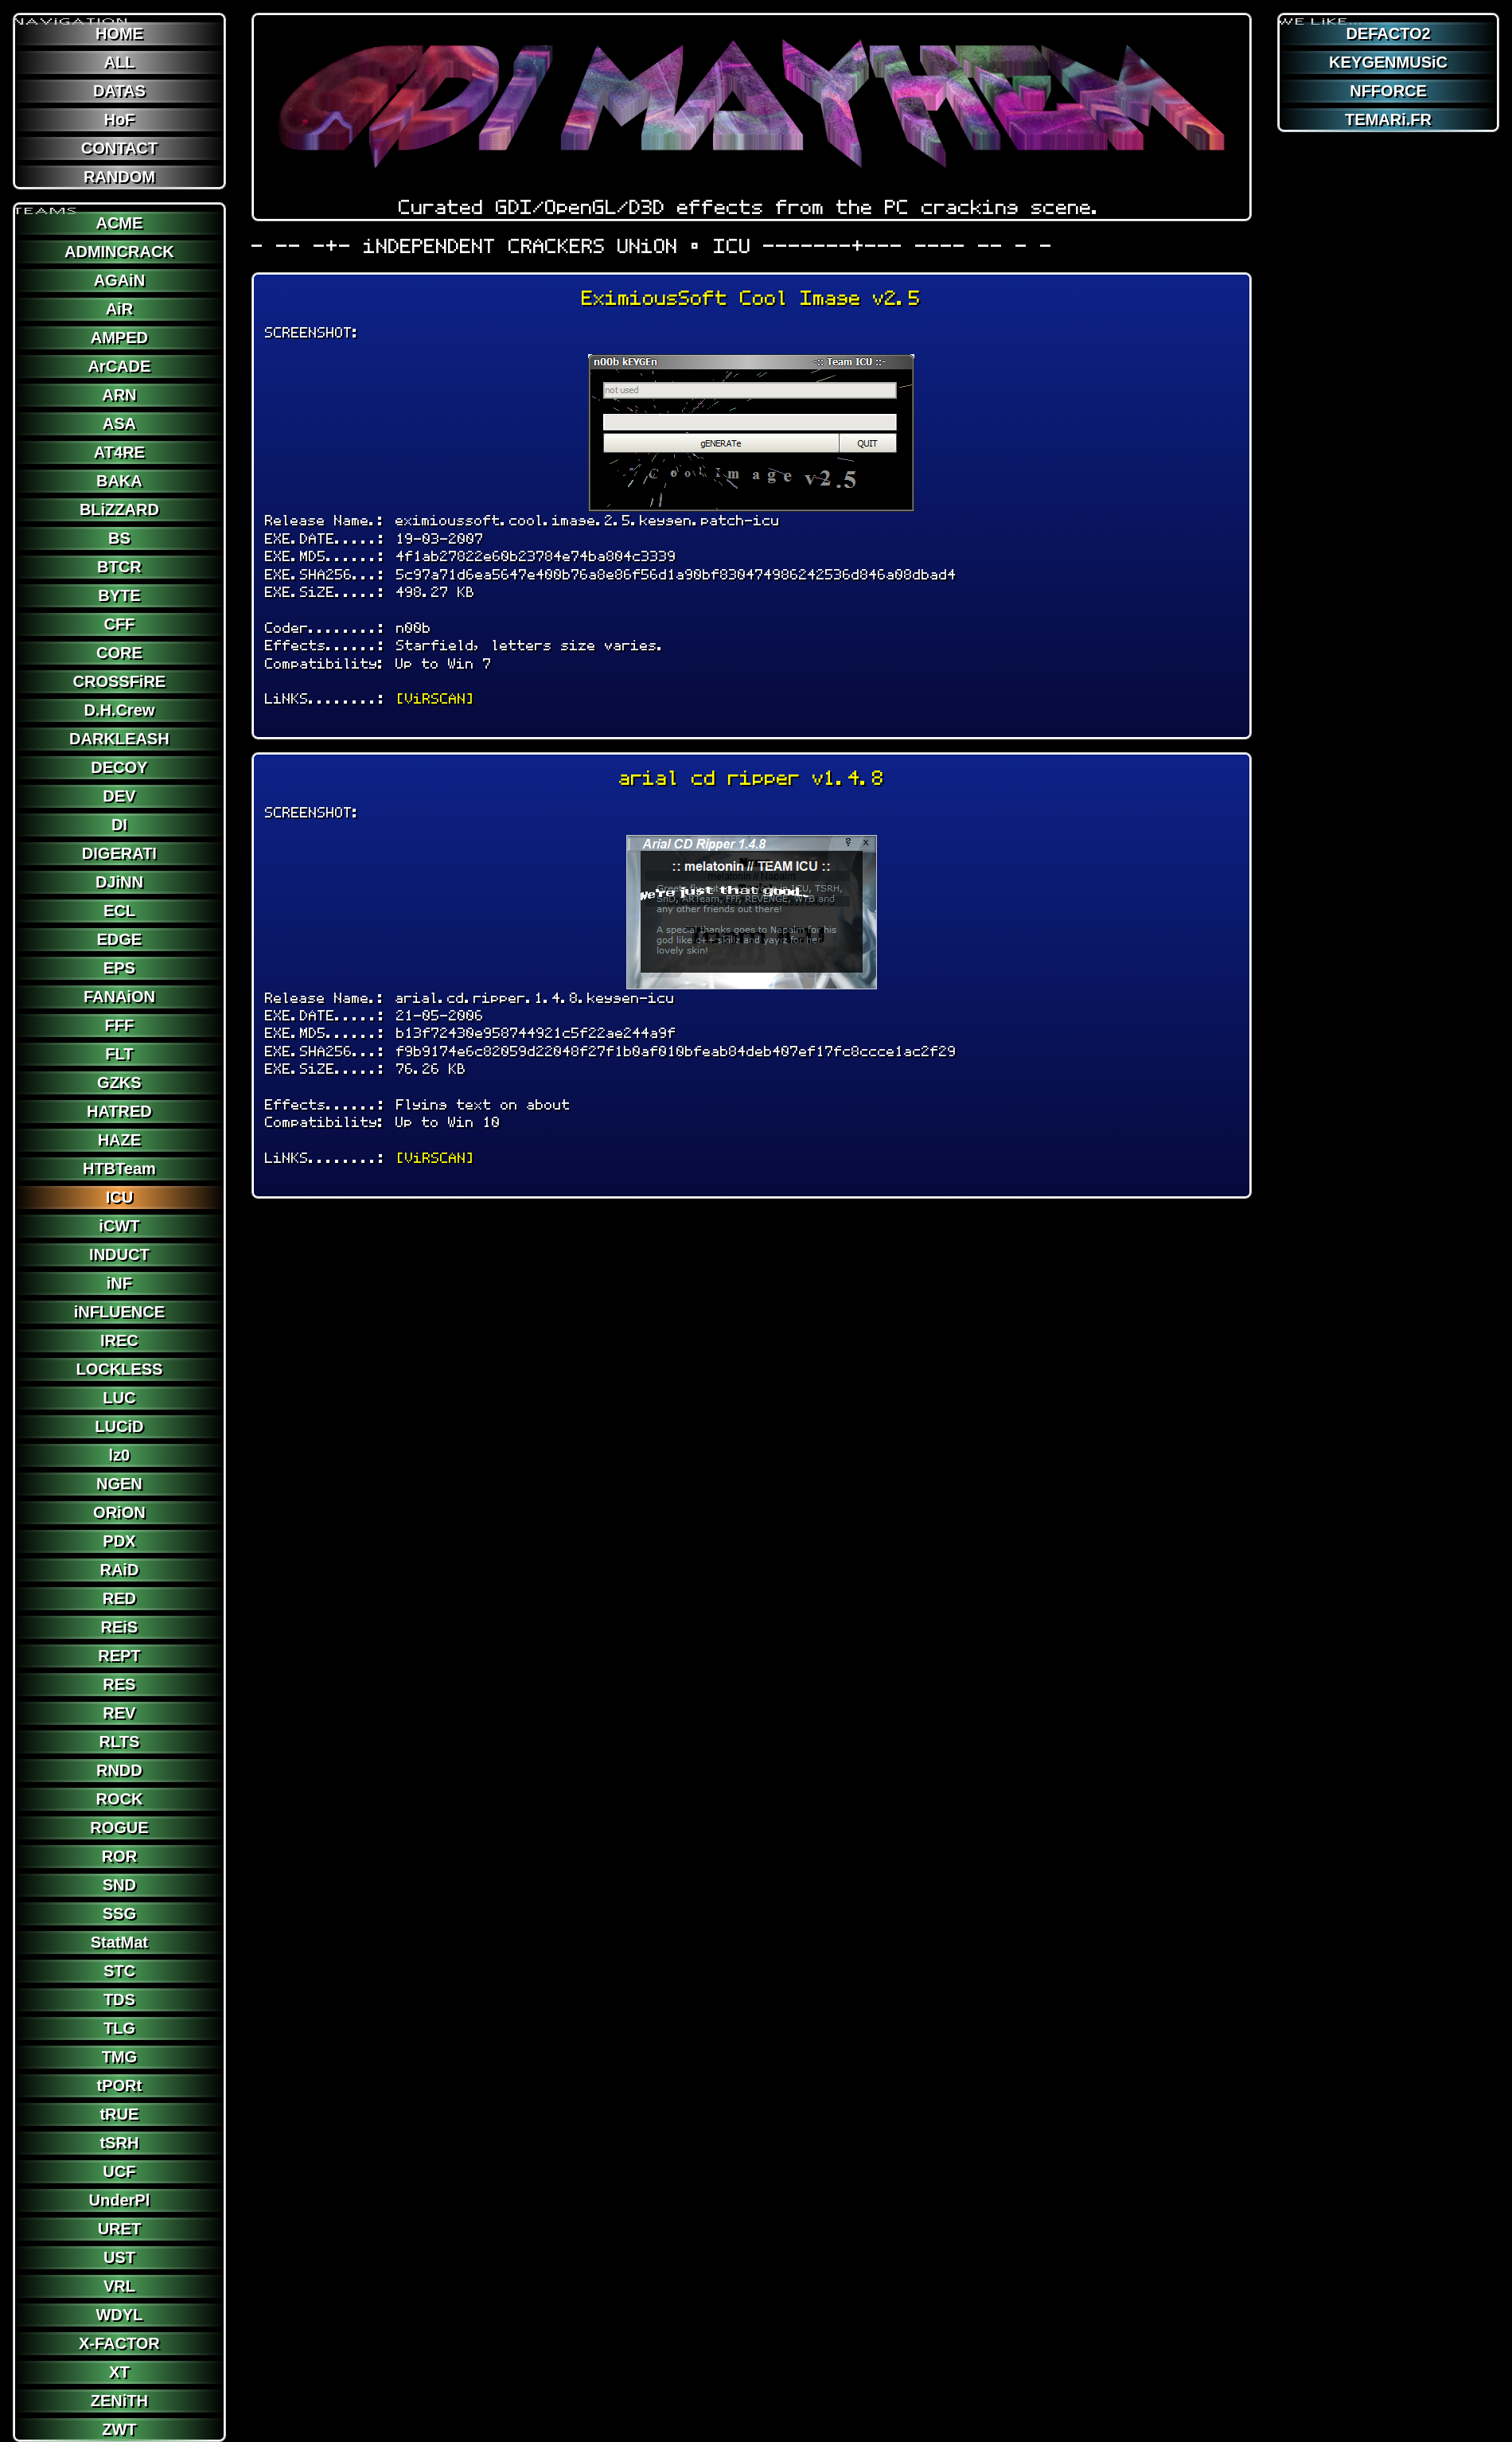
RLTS (119, 1741)
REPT (119, 1655)
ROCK (118, 1799)
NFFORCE (1388, 90)
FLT (119, 1054)
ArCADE (119, 366)
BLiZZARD (119, 509)
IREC (119, 1340)
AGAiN (119, 280)
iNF (119, 1283)
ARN (119, 395)
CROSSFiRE (119, 681)
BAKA (119, 481)
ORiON (119, 1512)
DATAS (119, 90)
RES (119, 1684)
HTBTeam (119, 1168)
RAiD (118, 1569)
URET (119, 2228)
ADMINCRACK (119, 251)
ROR (119, 1856)
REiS (119, 1627)
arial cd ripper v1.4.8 (751, 778)
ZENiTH (119, 2400)
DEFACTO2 (1388, 33)
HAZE (119, 1140)
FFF (119, 1025)
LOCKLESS (119, 1369)
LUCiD (119, 1426)
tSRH (118, 2142)
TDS (119, 1999)
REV (119, 1713)
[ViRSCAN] (435, 698)
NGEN (119, 1483)
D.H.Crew (119, 710)
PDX (119, 1541)
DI (119, 824)
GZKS (119, 1082)
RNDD (119, 1770)
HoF (118, 119)
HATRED (119, 1111)
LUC (119, 1397)
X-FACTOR (119, 2343)
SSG (119, 1913)
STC (119, 1971)
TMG (119, 2057)
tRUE (118, 2114)
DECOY (119, 767)
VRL (119, 2286)
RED (119, 1598)
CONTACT (119, 148)
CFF (118, 624)
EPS (119, 968)
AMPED (119, 337)
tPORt (119, 2085)
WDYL (118, 2314)
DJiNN (119, 882)
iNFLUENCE (119, 1311)
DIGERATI (119, 853)
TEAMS (46, 204)
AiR (119, 309)
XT (119, 2372)
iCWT (119, 1226)
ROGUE (119, 1827)
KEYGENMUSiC (1388, 62)
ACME (118, 223)
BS (119, 538)
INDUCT (119, 1254)
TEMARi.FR (1388, 119)
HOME (119, 33)
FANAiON (119, 996)
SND (119, 1885)
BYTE (119, 595)
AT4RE (119, 452)
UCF (119, 2171)
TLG (119, 2028)
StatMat (119, 1942)
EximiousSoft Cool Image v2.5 (751, 298)
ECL (119, 910)
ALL (118, 62)
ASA (119, 423)
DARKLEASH (119, 738)
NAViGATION (72, 15)
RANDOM (119, 176)
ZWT (119, 2429)
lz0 (120, 1455)
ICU (119, 1197)
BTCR (119, 566)
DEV (119, 796)
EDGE (119, 939)
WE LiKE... (1321, 15)
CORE (119, 652)
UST (119, 2257)
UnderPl (119, 2200)
